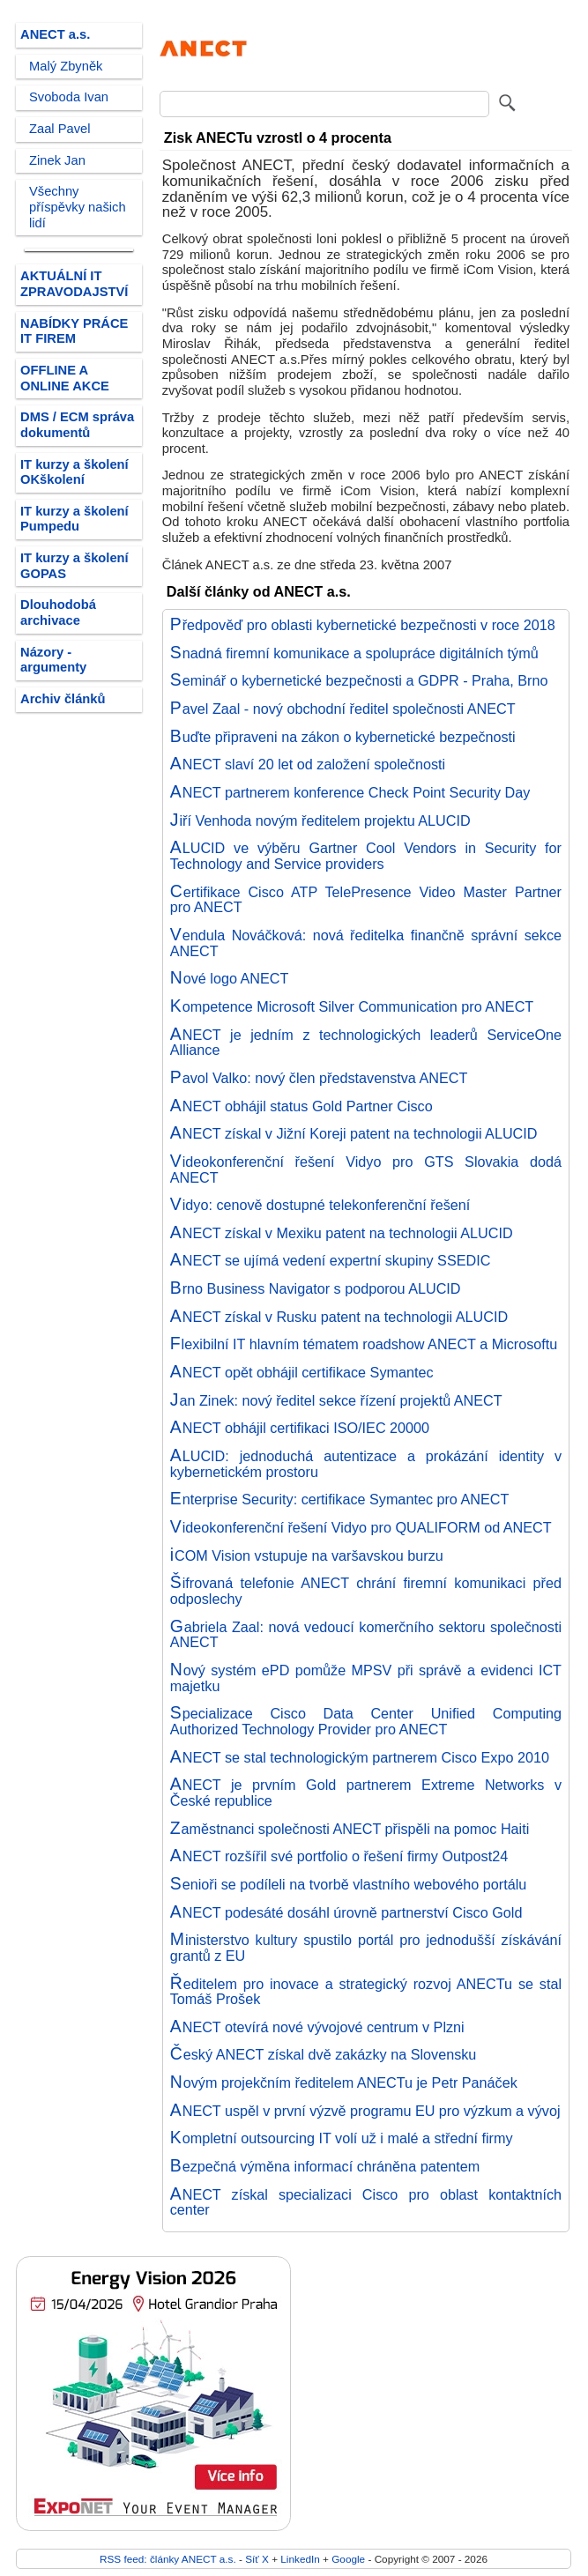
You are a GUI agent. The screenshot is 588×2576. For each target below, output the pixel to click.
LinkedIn (299, 2559)
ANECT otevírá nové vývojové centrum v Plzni (317, 2027)
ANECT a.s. (55, 34)
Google (348, 2559)
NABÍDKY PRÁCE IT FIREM (74, 331)
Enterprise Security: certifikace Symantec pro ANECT (340, 1499)
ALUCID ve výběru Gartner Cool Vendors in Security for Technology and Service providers (366, 856)
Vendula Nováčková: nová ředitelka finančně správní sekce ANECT (366, 943)
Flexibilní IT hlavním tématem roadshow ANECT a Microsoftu (364, 1344)
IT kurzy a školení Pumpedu (74, 519)
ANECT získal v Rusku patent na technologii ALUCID (339, 1317)
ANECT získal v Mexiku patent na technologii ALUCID (341, 1233)
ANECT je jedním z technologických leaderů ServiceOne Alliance (366, 1042)
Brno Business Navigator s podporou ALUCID (315, 1288)
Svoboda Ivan (68, 97)
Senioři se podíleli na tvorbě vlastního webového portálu (348, 1884)
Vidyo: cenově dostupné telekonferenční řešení (320, 1205)
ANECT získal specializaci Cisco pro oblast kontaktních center (366, 2202)
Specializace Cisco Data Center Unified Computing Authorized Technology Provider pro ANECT (366, 1721)
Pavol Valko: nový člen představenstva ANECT (319, 1078)
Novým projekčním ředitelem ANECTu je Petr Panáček (343, 2082)
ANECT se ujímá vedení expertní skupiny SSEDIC (330, 1260)
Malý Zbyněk (65, 66)
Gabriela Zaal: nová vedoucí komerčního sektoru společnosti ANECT (366, 1635)
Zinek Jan (57, 160)
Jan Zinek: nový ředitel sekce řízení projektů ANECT (336, 1400)
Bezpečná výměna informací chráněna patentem (325, 2166)
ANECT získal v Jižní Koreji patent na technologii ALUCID (354, 1133)
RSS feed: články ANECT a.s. (169, 2559)
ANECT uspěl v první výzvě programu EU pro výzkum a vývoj (365, 2111)
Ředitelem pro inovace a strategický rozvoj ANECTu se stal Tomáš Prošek (366, 1992)
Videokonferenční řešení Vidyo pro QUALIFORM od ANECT (361, 1527)
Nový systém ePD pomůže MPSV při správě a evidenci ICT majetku (366, 1678)
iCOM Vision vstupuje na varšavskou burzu (306, 1555)
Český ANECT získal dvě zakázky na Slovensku (323, 2054)
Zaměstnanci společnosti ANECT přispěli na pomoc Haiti (350, 1829)
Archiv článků (63, 699)
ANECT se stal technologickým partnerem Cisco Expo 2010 (359, 1757)
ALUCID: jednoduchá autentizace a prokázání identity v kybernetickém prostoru (366, 1464)
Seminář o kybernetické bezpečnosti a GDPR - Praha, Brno (359, 680)
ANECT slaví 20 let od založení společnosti (307, 764)
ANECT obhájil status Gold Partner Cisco (301, 1106)
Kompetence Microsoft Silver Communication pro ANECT (351, 1006)
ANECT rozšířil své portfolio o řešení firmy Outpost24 (339, 1856)
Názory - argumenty (53, 660)
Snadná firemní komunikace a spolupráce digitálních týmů (354, 653)
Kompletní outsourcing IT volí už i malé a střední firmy (341, 2138)
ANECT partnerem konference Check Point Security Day (350, 792)
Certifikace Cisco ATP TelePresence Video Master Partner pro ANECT (366, 900)
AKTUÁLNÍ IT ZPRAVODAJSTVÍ (74, 284)
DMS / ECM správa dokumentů (77, 425)
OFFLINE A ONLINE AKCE (64, 378)
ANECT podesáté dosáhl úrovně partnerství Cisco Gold (346, 1912)
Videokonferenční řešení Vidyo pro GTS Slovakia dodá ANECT (366, 1169)
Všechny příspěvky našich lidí (77, 206)
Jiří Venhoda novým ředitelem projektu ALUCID (320, 820)
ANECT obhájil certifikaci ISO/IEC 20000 (299, 1428)
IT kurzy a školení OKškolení (74, 472)
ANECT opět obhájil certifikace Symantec (302, 1372)
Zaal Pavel (60, 129)
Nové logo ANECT (229, 978)
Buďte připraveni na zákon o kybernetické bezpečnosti (343, 737)
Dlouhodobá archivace (58, 612)
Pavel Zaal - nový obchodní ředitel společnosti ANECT (343, 708)
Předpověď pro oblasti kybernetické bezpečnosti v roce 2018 (362, 625)
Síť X (257, 2559)
